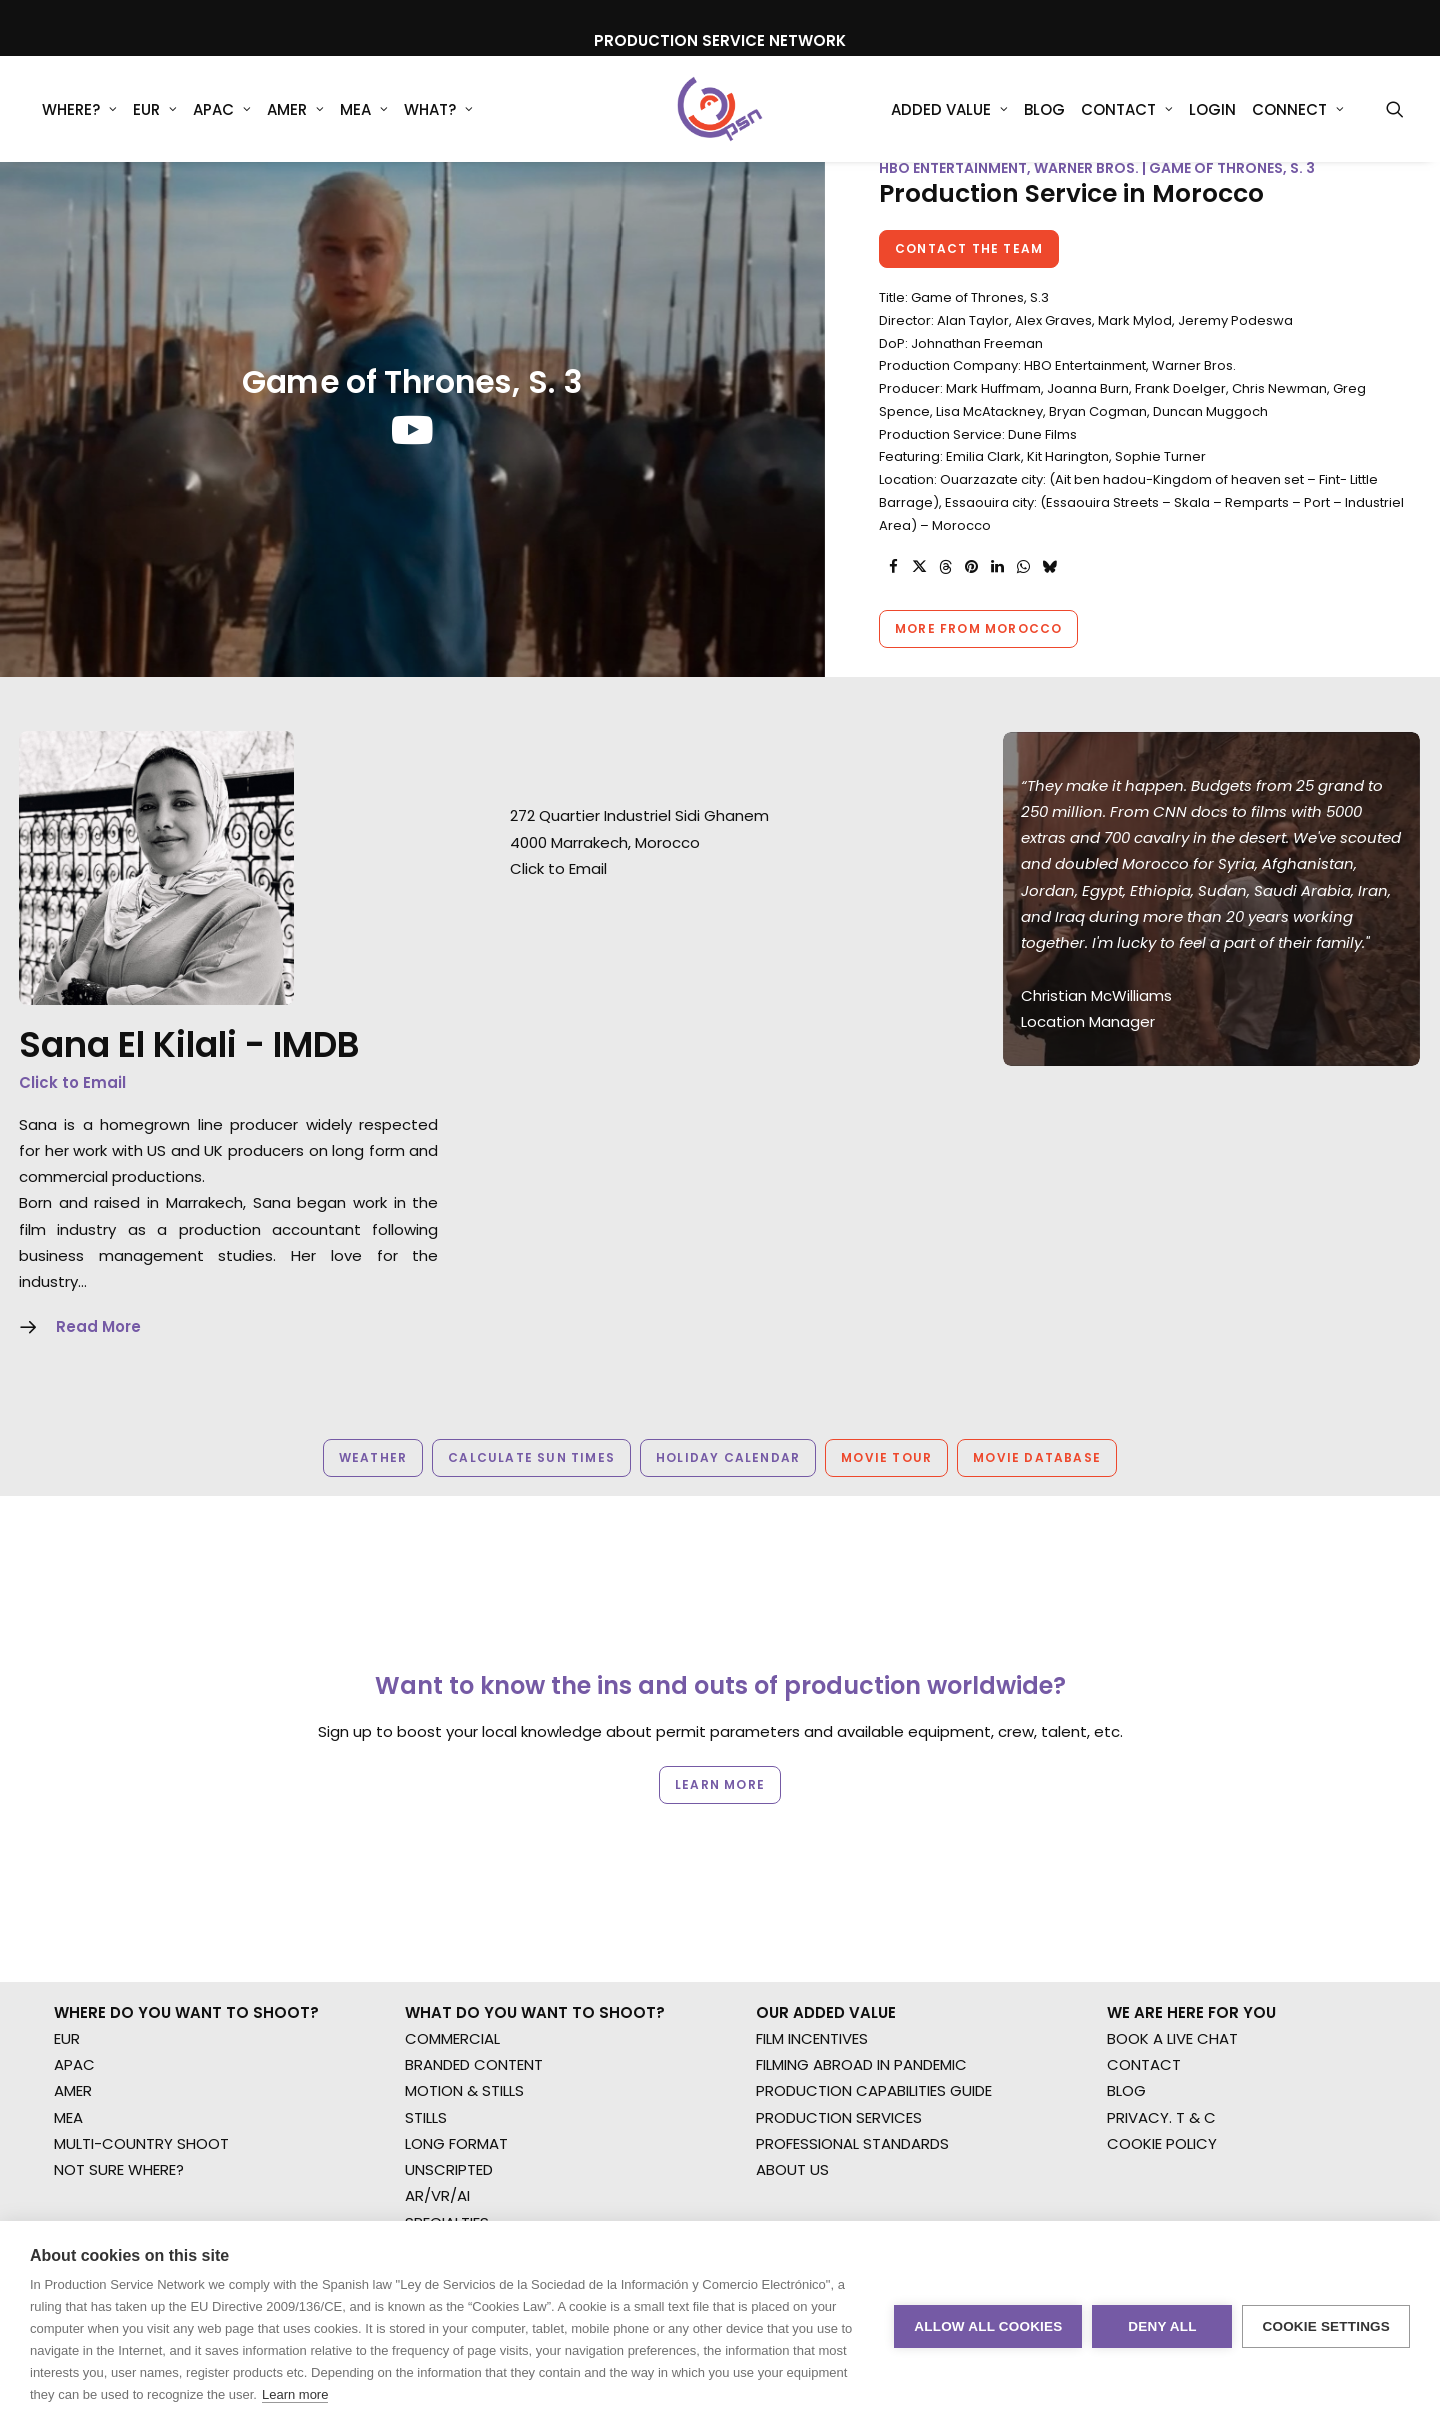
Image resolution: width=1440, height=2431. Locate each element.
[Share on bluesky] (1049, 600)
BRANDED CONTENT (474, 1872)
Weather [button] (373, 1490)
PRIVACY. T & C (1161, 1925)
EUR (155, 109)
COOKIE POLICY (1162, 1951)
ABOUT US (792, 1977)
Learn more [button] (720, 1733)
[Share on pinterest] (971, 600)
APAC (222, 109)
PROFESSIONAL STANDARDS (852, 1951)
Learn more (295, 2394)
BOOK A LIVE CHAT (1172, 1846)
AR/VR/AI (437, 2004)
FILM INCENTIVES (812, 1846)
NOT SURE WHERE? (119, 1977)
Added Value (949, 109)
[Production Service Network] (720, 109)
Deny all (1162, 2326)
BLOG (1126, 1899)
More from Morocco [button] (978, 661)
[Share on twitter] (919, 600)
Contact (1127, 109)
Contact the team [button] (969, 281)
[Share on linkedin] (997, 600)
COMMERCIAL (452, 1846)
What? (438, 109)
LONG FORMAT (456, 1951)
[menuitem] (79, 109)
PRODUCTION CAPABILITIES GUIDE (874, 1899)
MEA (364, 109)
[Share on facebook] (893, 600)
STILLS (426, 1925)
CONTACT (1144, 1872)
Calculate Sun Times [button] (531, 1490)
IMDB (316, 1077)
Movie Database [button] (1037, 1490)
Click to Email (72, 1115)
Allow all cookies (988, 2326)
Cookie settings (1326, 2326)
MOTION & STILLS (464, 1899)
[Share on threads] (945, 600)
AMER (295, 109)
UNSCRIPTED (449, 1977)
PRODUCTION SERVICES (839, 1925)
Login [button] (1212, 109)
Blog (1044, 109)
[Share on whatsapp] (1023, 600)
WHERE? (79, 109)
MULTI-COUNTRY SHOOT (141, 1951)
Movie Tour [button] (886, 1490)
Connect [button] (1298, 109)
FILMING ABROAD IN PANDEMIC (861, 1872)
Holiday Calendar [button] (728, 1490)
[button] (1395, 109)
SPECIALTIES (447, 2030)
